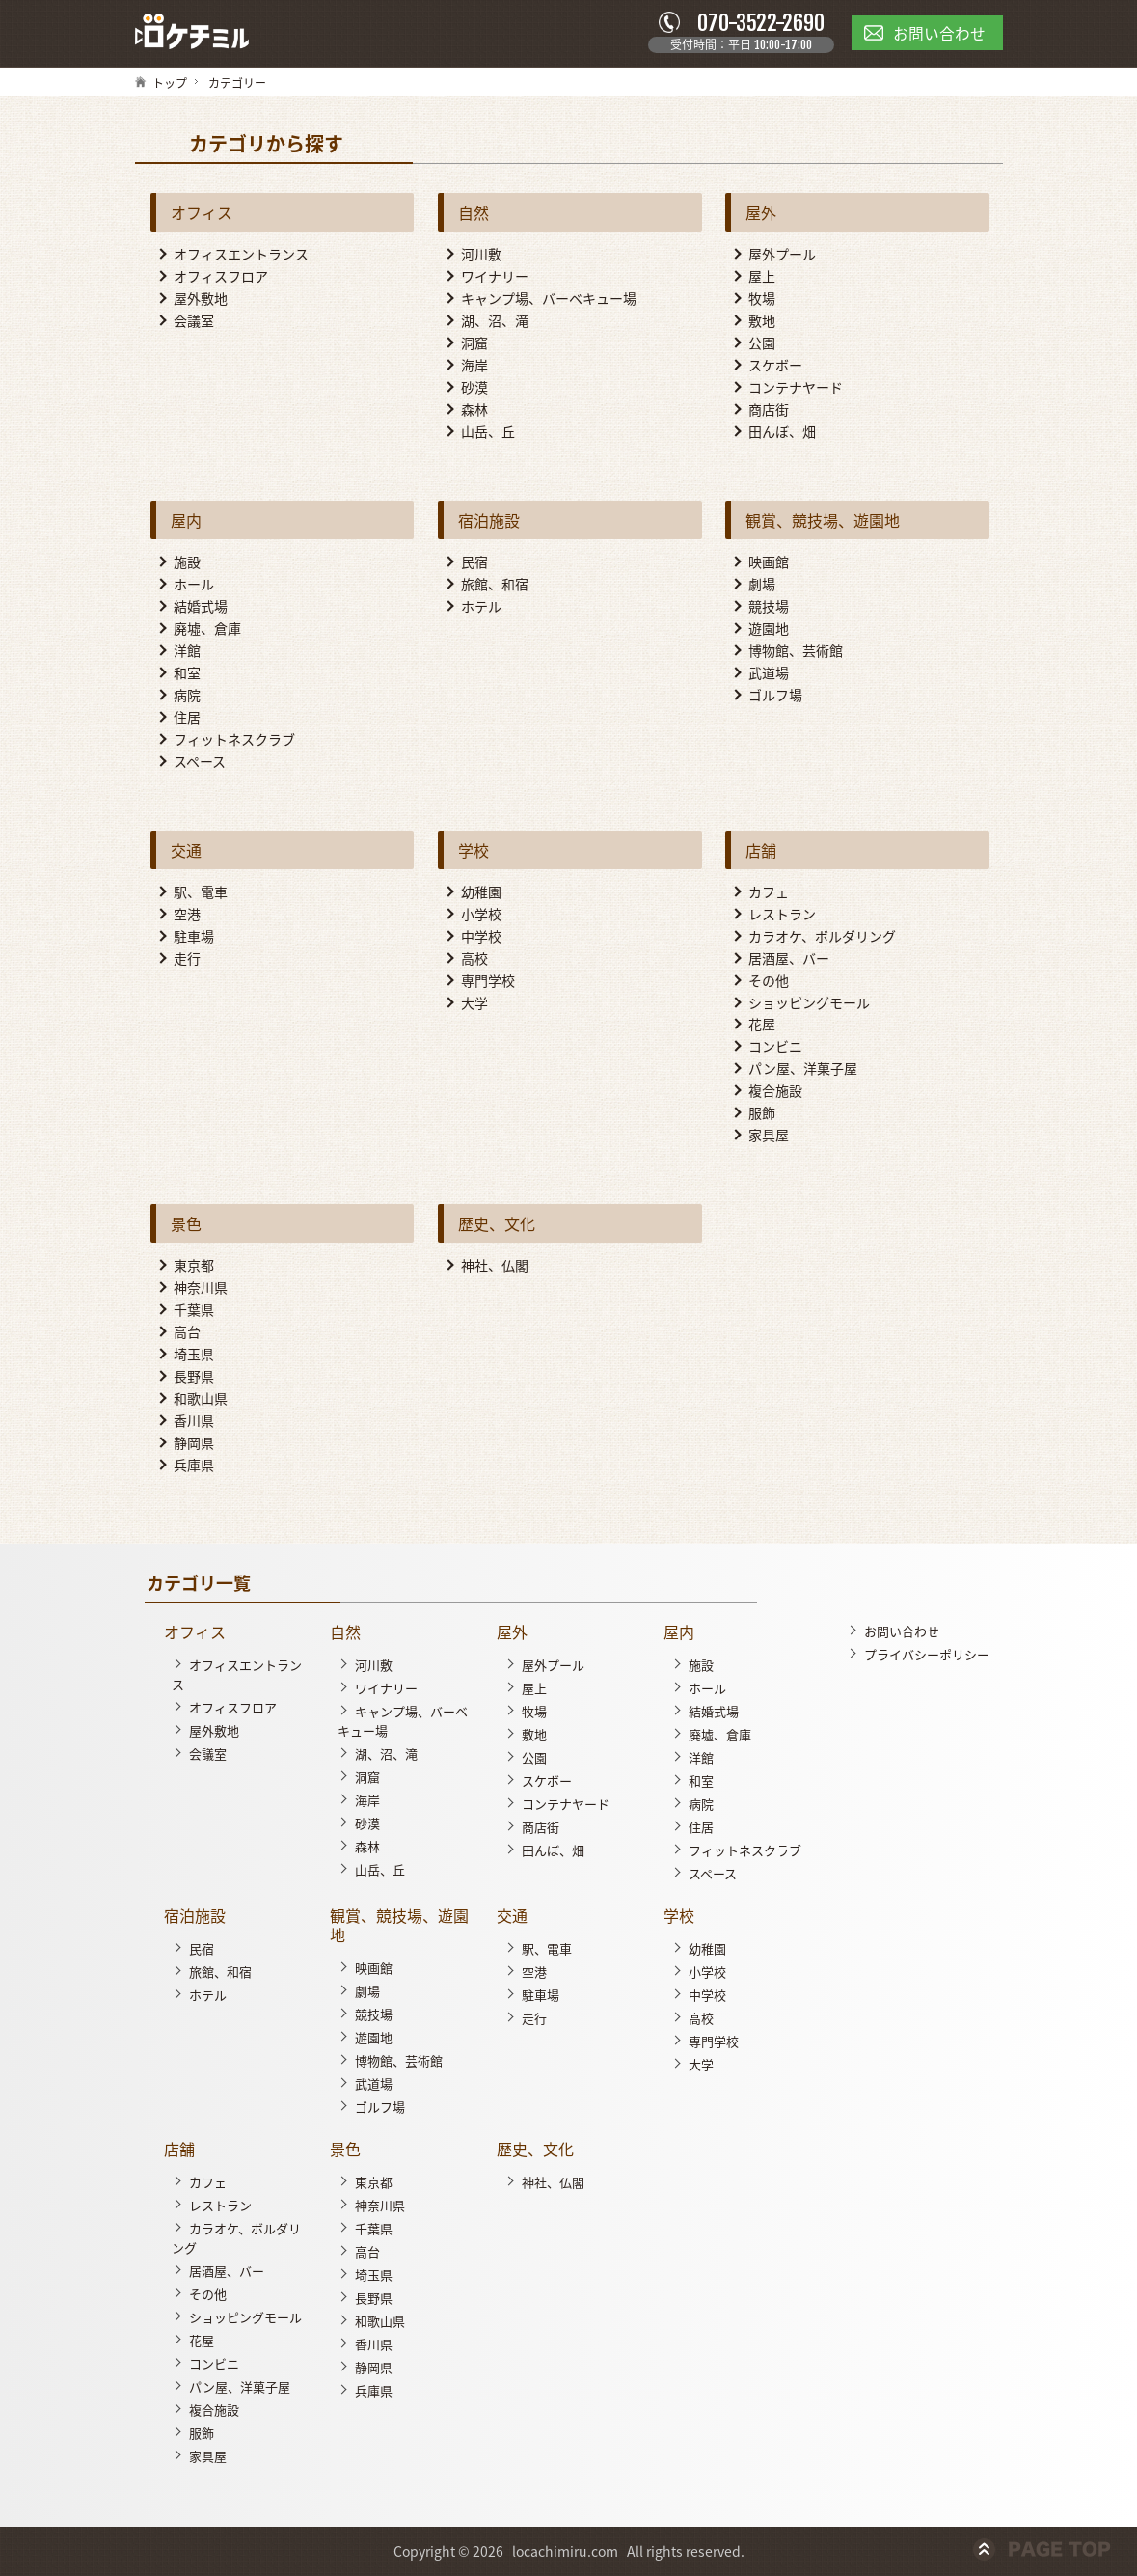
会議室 (194, 321)
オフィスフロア (221, 277)
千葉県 (194, 1310)
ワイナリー (494, 277)
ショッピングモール (809, 1003)
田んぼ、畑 (782, 432)
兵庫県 (194, 1465)
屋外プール (782, 254)
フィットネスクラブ (234, 740)
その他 (768, 981)
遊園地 (768, 629)
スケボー (775, 365)
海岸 (474, 365)
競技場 (768, 607)
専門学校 (488, 981)
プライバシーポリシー (926, 1655)
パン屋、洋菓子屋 (802, 1070)
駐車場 (194, 936)
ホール (194, 584)
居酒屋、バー (788, 959)
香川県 (194, 1421)
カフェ (768, 892)
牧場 (761, 299)
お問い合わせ (901, 1632)
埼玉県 (194, 1354)
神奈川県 (201, 1289)
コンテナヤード (795, 387)
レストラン (782, 914)
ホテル (481, 607)
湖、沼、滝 (494, 321)
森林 (474, 410)
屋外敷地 (201, 299)
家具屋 (768, 1136)
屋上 (761, 277)
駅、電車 (201, 892)
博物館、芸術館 (795, 651)
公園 (761, 343)
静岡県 (194, 1443)
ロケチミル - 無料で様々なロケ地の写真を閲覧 (193, 33)
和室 (187, 673)
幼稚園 (481, 892)
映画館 (768, 562)
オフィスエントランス (241, 254)
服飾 (761, 1114)
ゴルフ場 (775, 695)
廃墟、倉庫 (207, 629)
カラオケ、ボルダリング (822, 936)
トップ (169, 84)
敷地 (761, 321)
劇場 (761, 584)
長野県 (194, 1376)
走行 (187, 959)
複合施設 (775, 1092)
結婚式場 (201, 607)
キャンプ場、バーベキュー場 (548, 299)
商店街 (768, 410)
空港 (187, 914)
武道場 (768, 673)
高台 (187, 1332)
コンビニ (775, 1047)
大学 (474, 1003)
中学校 (481, 936)
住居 (187, 717)
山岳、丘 (488, 432)
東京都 (194, 1266)
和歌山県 (201, 1399)
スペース (200, 762)
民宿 (474, 562)
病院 (187, 695)
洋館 (187, 651)
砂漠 (474, 387)
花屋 (761, 1025)
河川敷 (481, 254)
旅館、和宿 (494, 584)
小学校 (481, 914)
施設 (187, 562)
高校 (474, 959)
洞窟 (474, 343)
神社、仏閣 (494, 1266)
